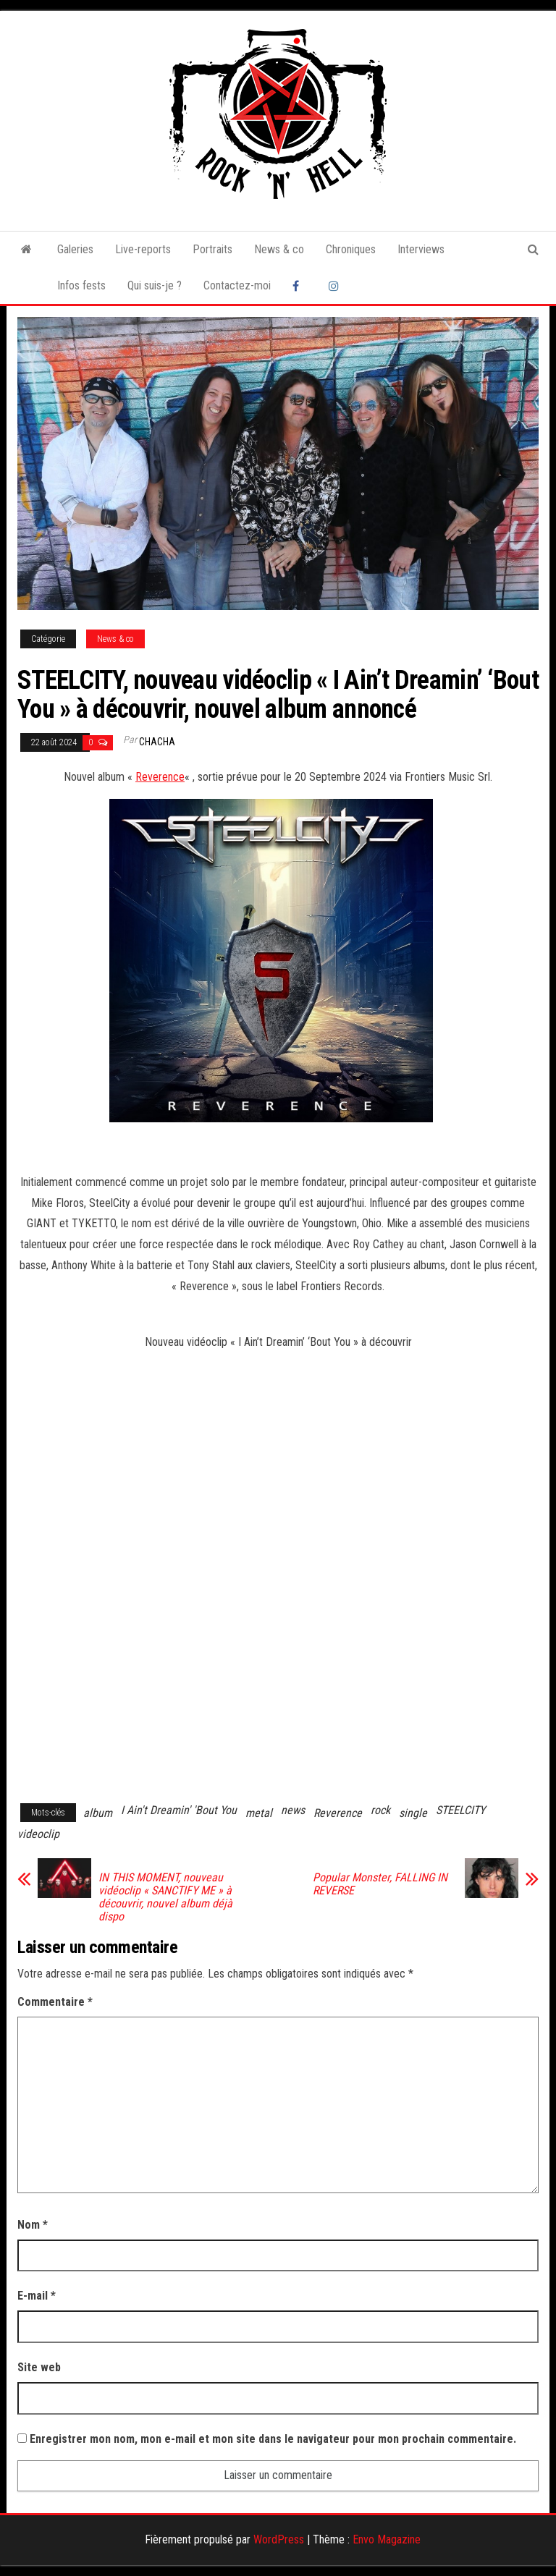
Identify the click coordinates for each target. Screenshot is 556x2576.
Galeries (75, 249)
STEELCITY (460, 1810)
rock (380, 1810)
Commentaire (55, 2002)
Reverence (160, 777)
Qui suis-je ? (154, 285)
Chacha (157, 741)
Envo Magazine (387, 2539)
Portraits (212, 249)
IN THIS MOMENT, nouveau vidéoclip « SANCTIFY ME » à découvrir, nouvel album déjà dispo (165, 1897)
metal (258, 1813)
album (97, 1813)
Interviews (421, 249)
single (413, 1813)
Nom (32, 2225)
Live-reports (143, 249)
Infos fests (81, 285)
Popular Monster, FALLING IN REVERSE (380, 1884)
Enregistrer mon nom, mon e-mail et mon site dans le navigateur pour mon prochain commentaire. (273, 2439)
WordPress (278, 2539)
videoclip (38, 1834)
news (293, 1810)
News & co (279, 249)
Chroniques (351, 249)
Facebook (300, 286)
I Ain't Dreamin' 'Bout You (179, 1810)
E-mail (36, 2295)
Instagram (336, 286)
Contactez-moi (237, 285)
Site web (39, 2367)
